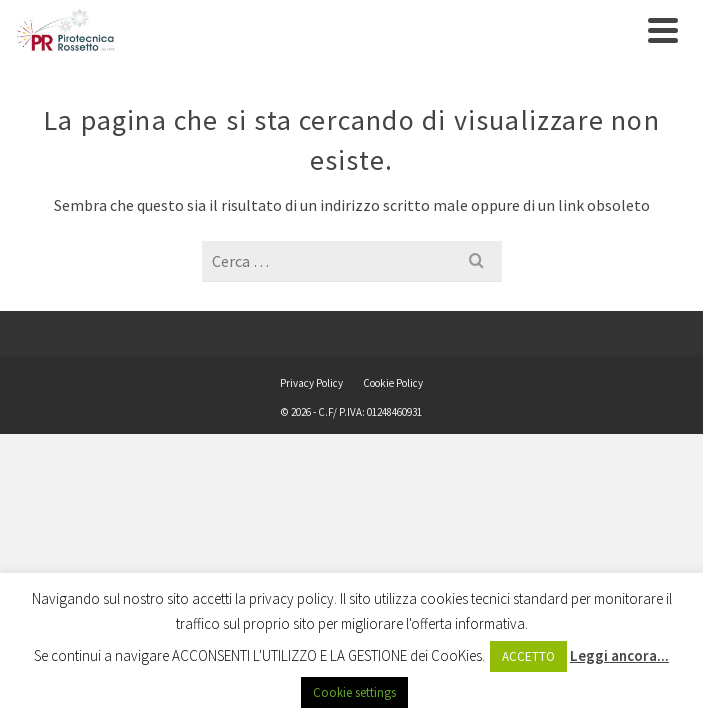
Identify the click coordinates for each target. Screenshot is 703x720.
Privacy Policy (311, 383)
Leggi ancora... (619, 655)
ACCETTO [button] (528, 656)
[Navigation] (663, 30)
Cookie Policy (393, 383)
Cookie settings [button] (354, 692)
